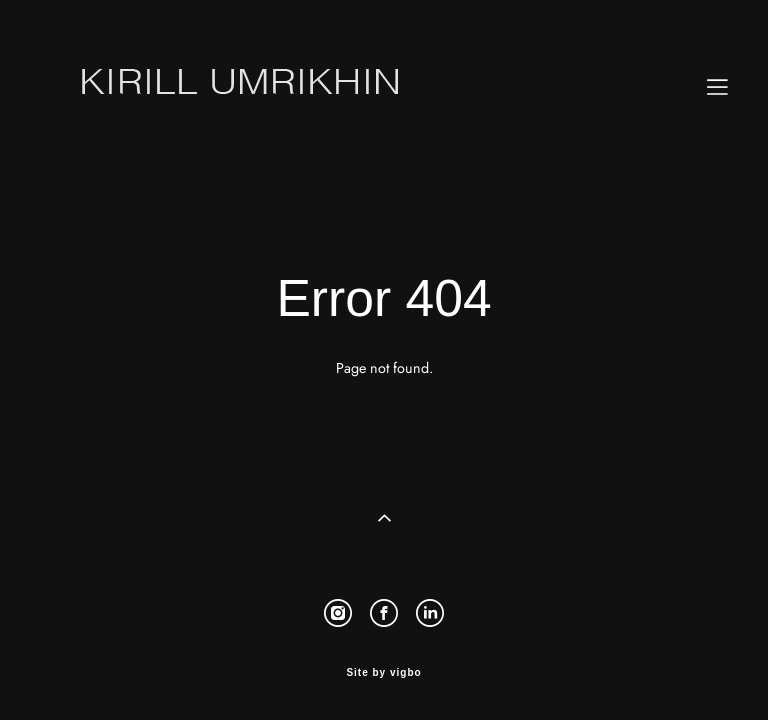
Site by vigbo (383, 673)
